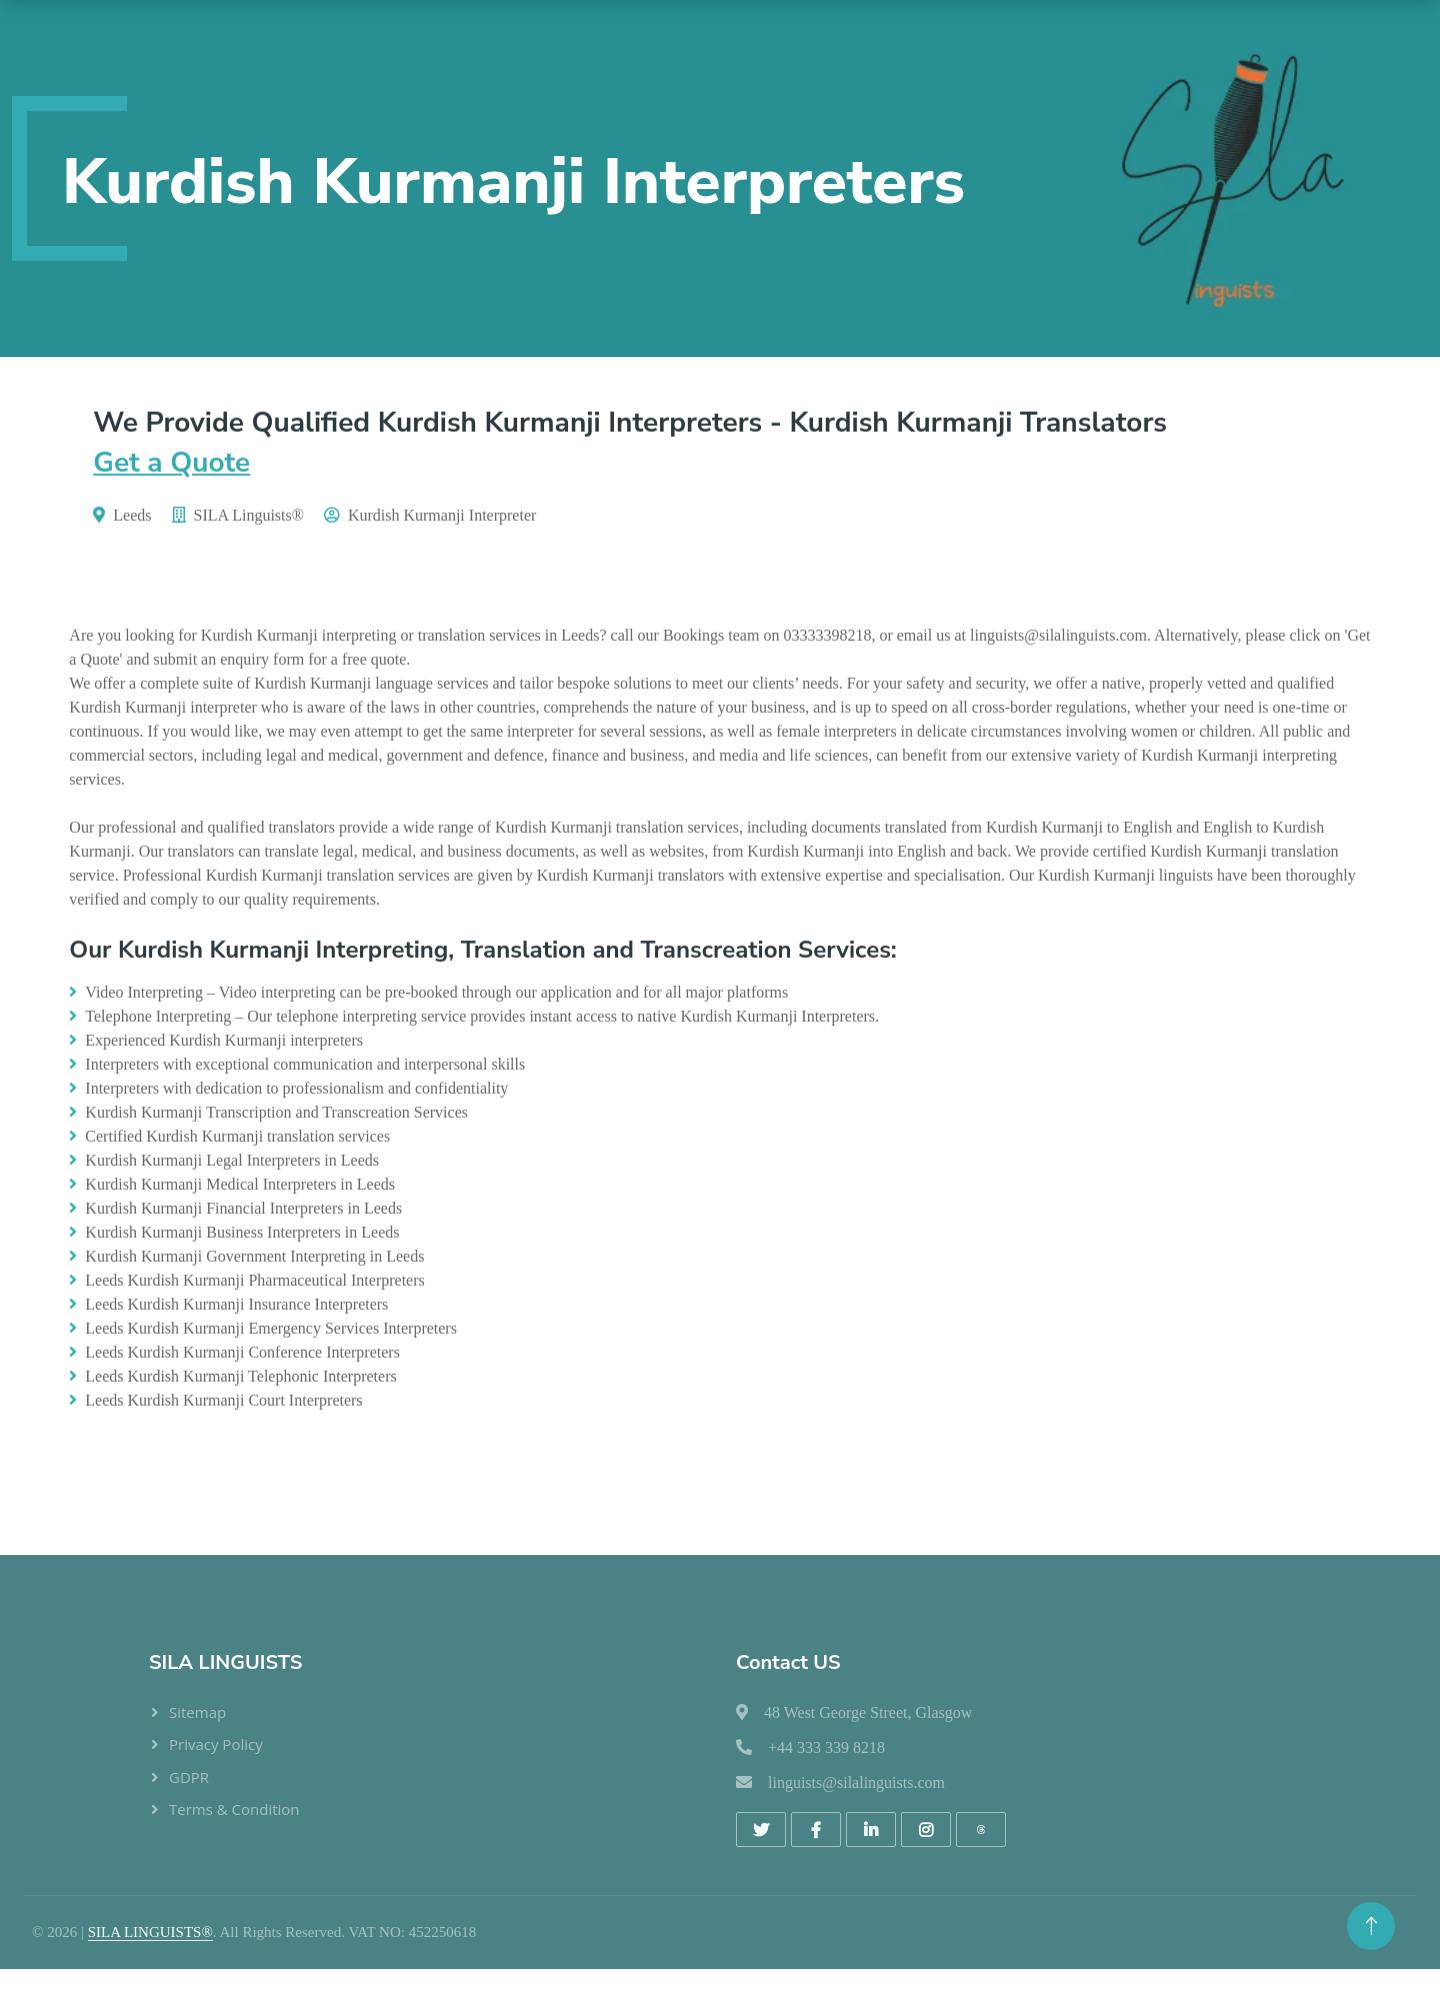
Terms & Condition (234, 1809)
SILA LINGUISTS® (150, 1932)
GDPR (189, 1777)
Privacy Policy (216, 1744)
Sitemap (197, 1712)
